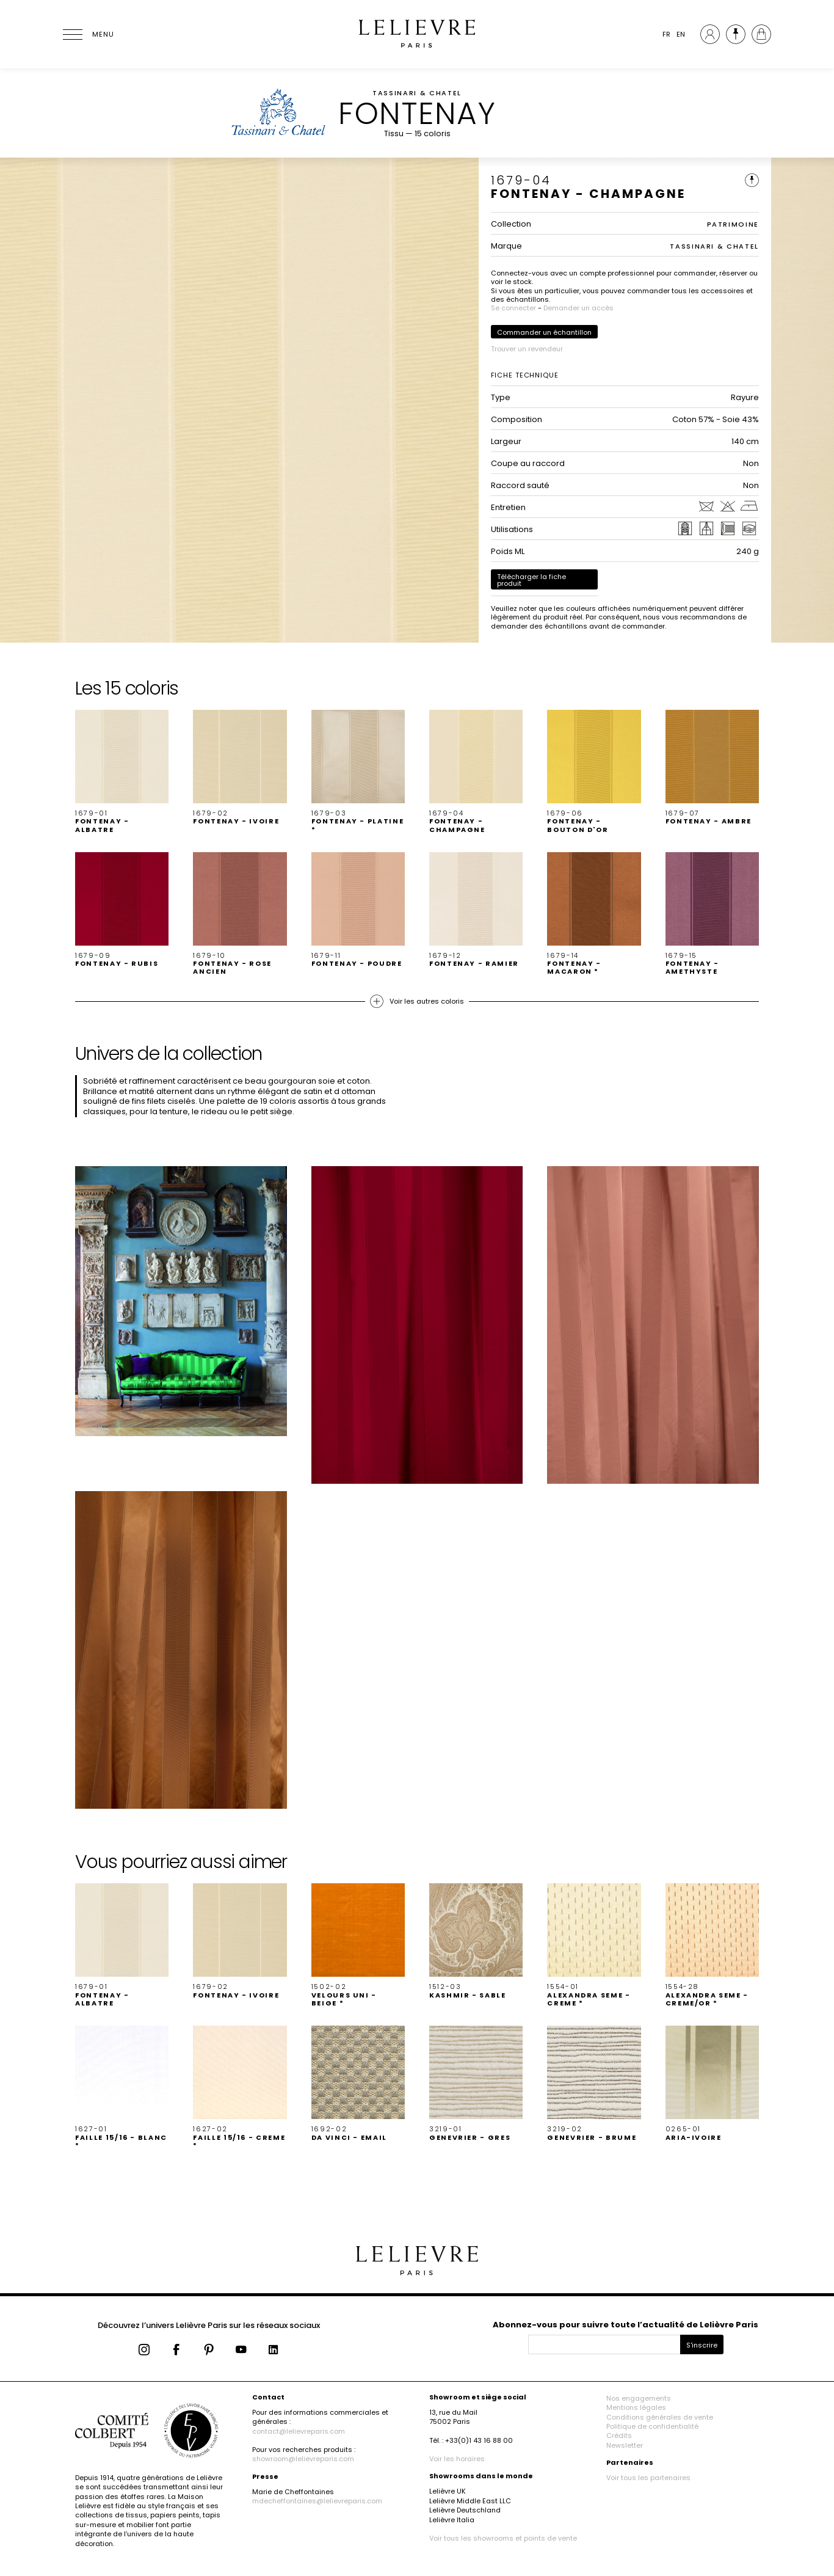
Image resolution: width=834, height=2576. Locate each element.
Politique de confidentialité (652, 2426)
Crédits (619, 2435)
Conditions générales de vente (659, 2417)
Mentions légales (636, 2407)
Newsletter (624, 2445)
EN (680, 34)
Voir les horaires (457, 2459)
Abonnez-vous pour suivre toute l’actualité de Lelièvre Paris (625, 2325)
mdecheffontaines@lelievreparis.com (317, 2501)
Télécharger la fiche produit (531, 580)
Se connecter (513, 308)
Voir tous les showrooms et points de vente (503, 2538)
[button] (122, 772)
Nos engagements (638, 2398)
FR (666, 34)
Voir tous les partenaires (648, 2478)
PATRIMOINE (733, 224)
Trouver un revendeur (527, 349)
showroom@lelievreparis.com (303, 2459)
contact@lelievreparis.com (298, 2431)
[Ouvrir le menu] (87, 34)
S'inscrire (701, 2345)
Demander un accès (578, 308)
